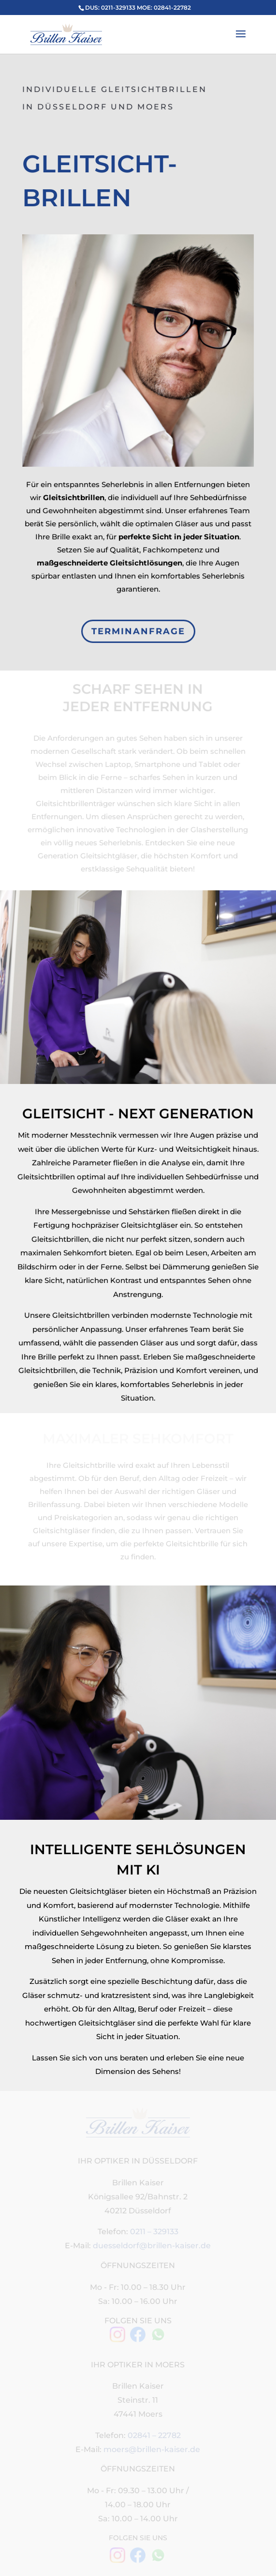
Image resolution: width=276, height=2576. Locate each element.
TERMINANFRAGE (138, 631)
